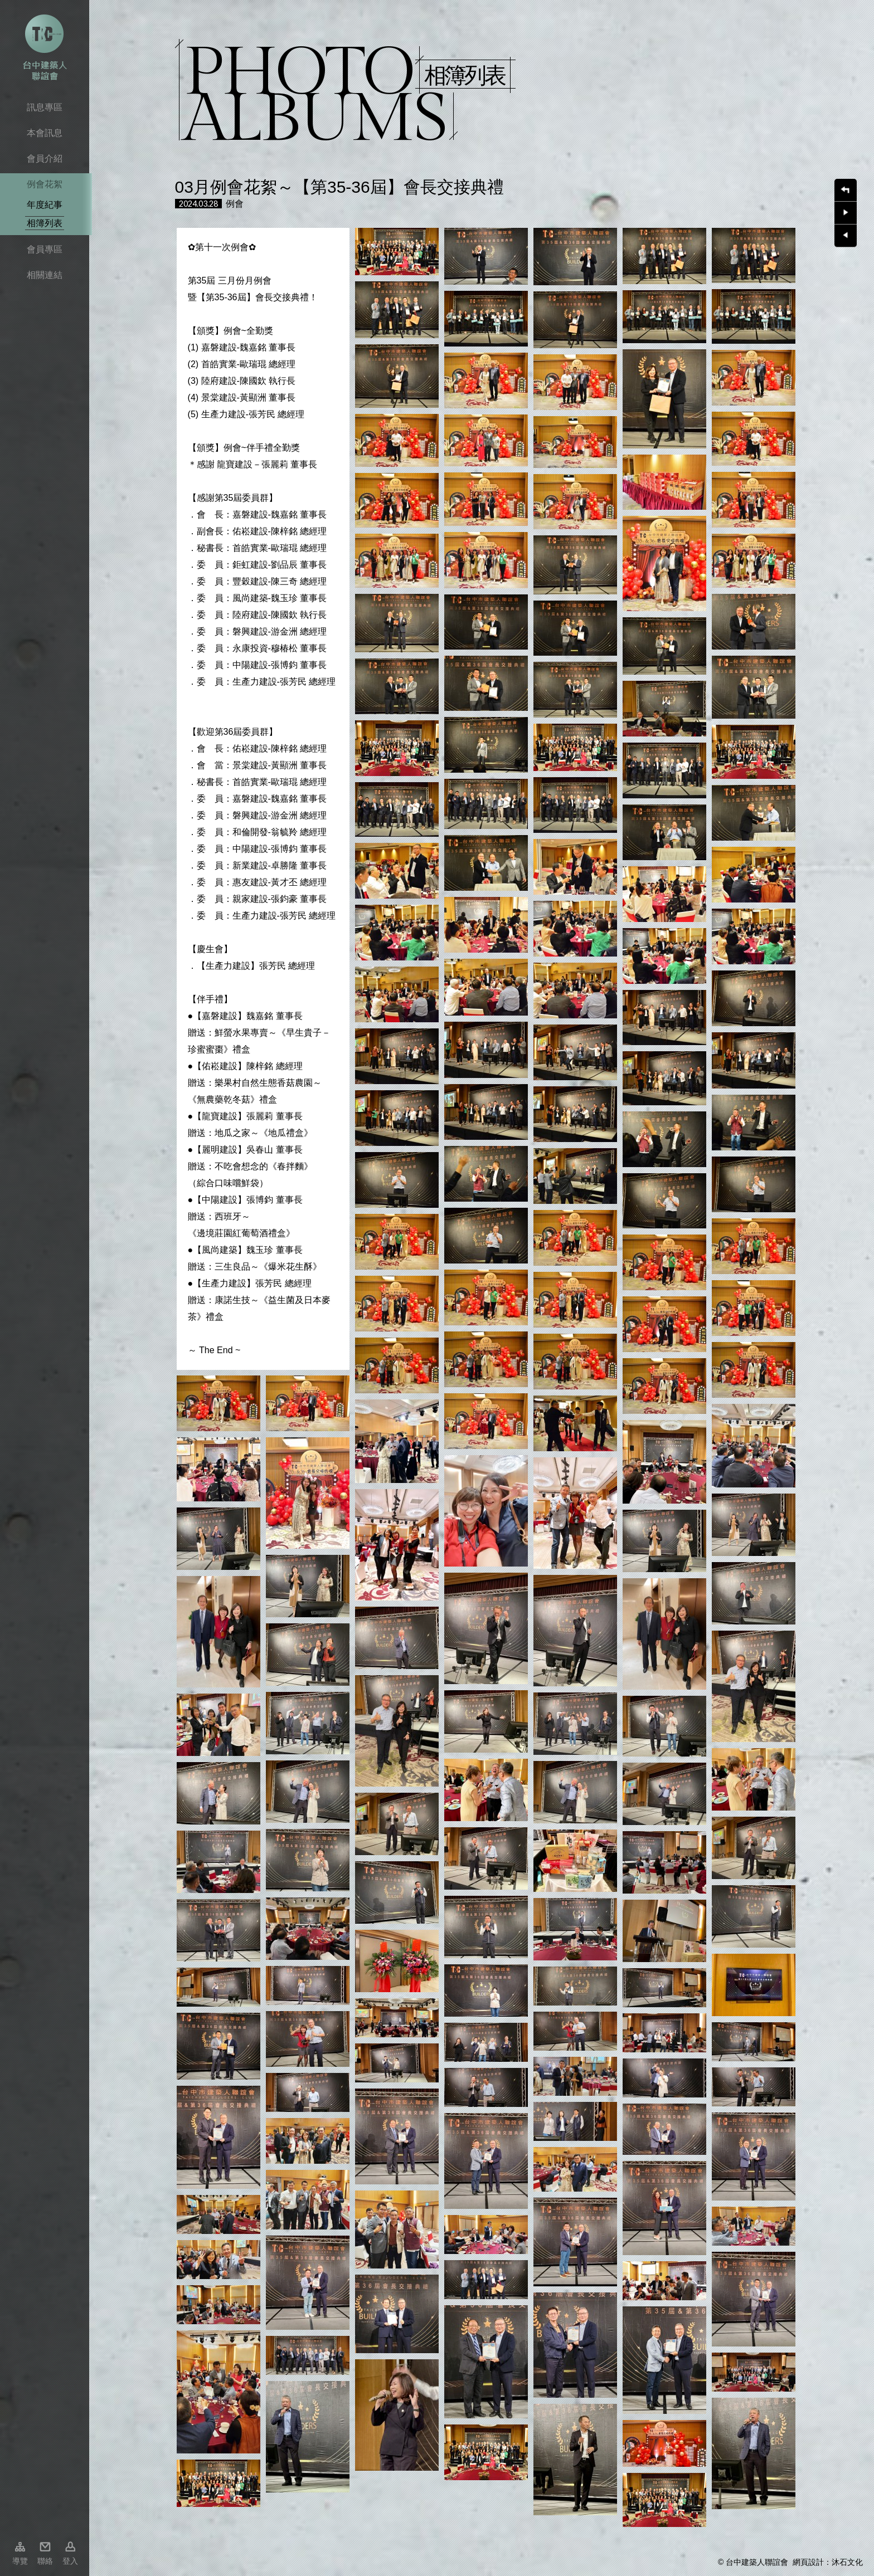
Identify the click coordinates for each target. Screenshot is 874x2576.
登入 (70, 2561)
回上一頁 (845, 190)
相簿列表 (44, 223)
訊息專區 (44, 107)
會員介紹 (44, 158)
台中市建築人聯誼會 (44, 47)
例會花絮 (44, 184)
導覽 (20, 2561)
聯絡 (45, 2561)
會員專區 (44, 249)
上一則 (845, 236)
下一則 (845, 213)
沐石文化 (847, 2562)
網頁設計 (808, 2562)
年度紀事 (44, 204)
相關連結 (44, 275)
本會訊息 (44, 133)
